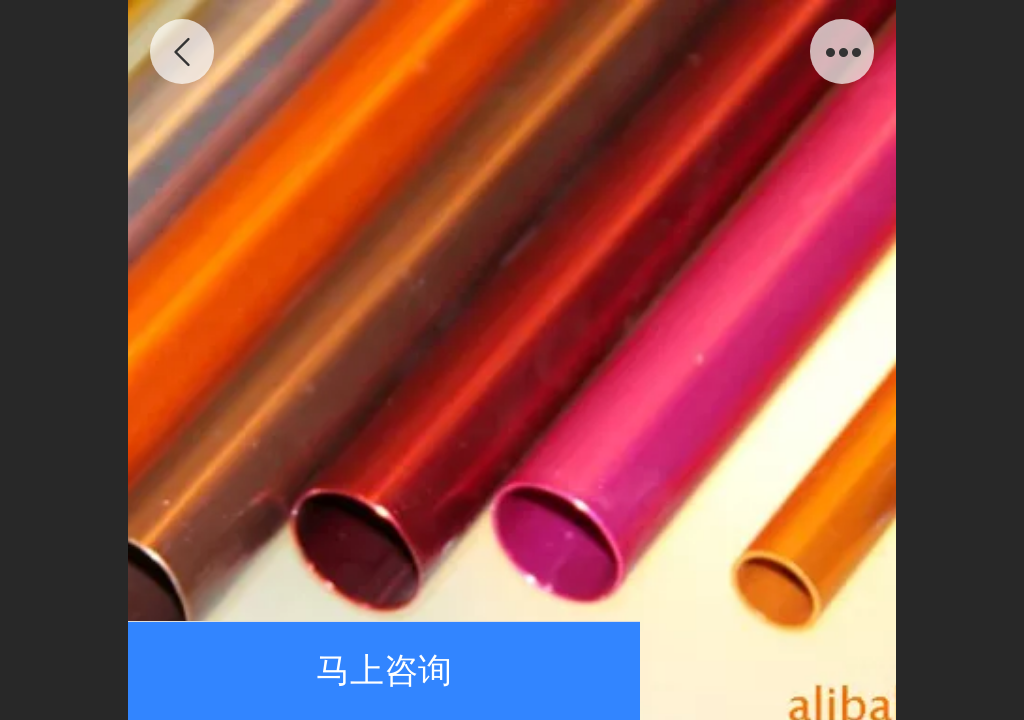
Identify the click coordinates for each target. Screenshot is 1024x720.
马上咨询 (384, 670)
